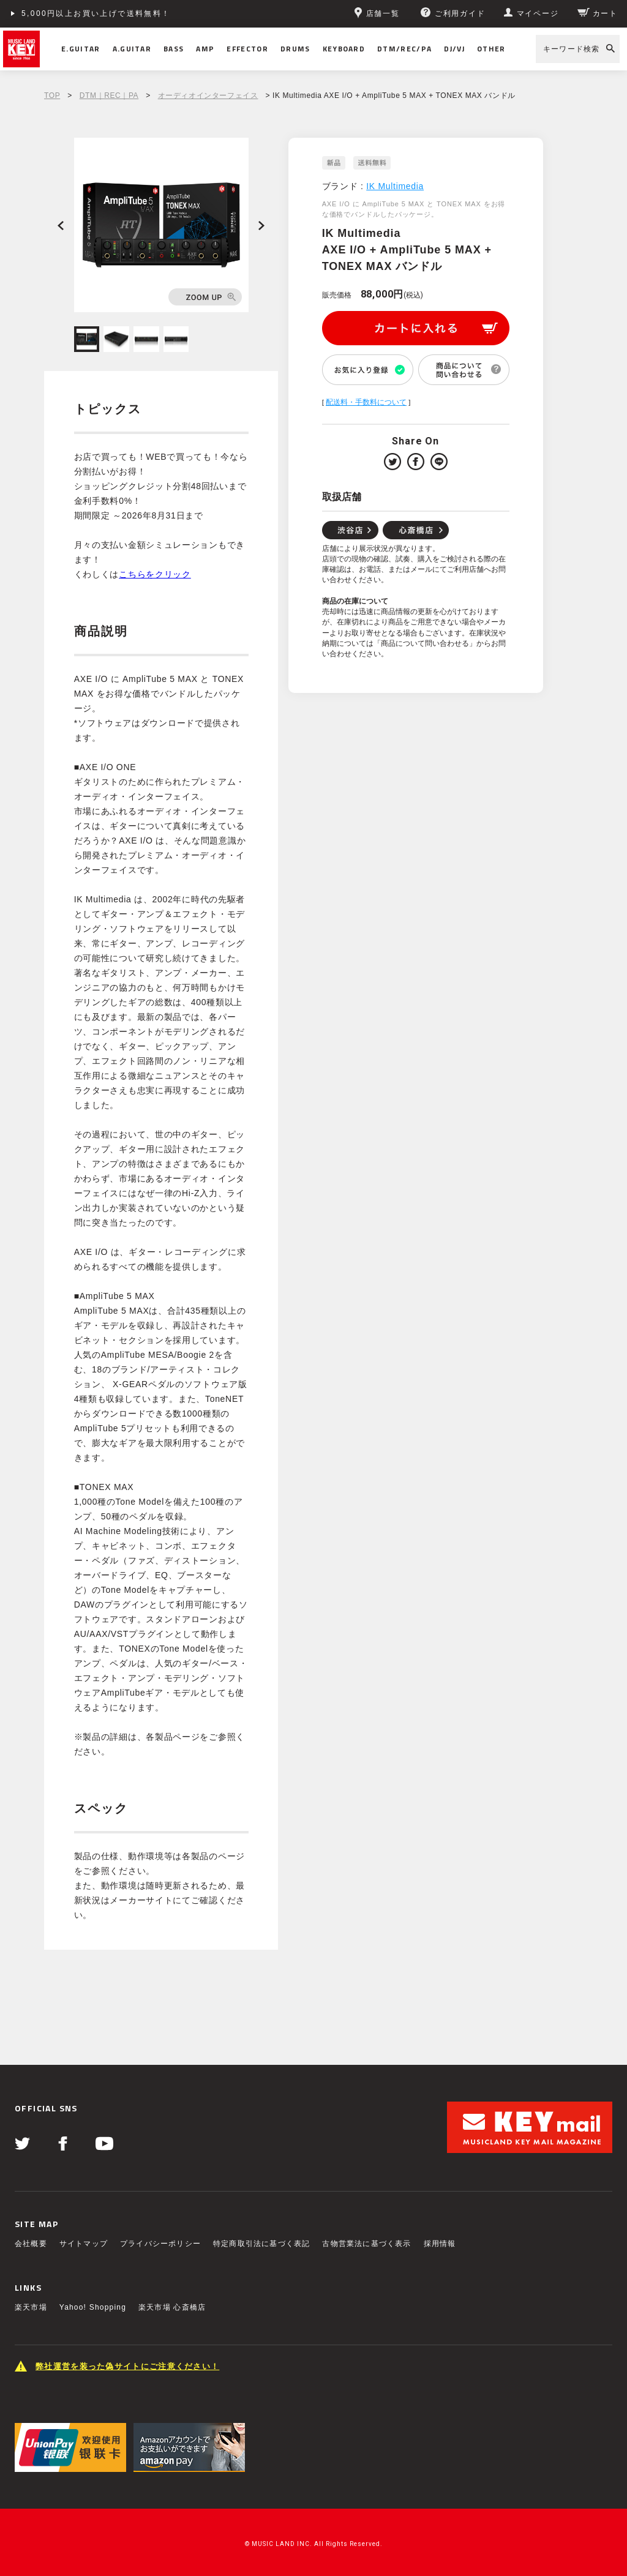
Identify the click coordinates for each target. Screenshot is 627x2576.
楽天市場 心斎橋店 (172, 2307)
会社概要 (31, 2243)
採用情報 (440, 2243)
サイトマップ (83, 2243)
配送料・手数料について (366, 402)
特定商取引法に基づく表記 (261, 2243)
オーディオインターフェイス (208, 95)
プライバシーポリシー (160, 2243)
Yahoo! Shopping (92, 2307)
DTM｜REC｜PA (109, 95)
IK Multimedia (395, 186)
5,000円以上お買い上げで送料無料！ (96, 13)
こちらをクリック (155, 574)
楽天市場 (31, 2307)
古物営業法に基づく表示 (366, 2243)
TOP (52, 95)
